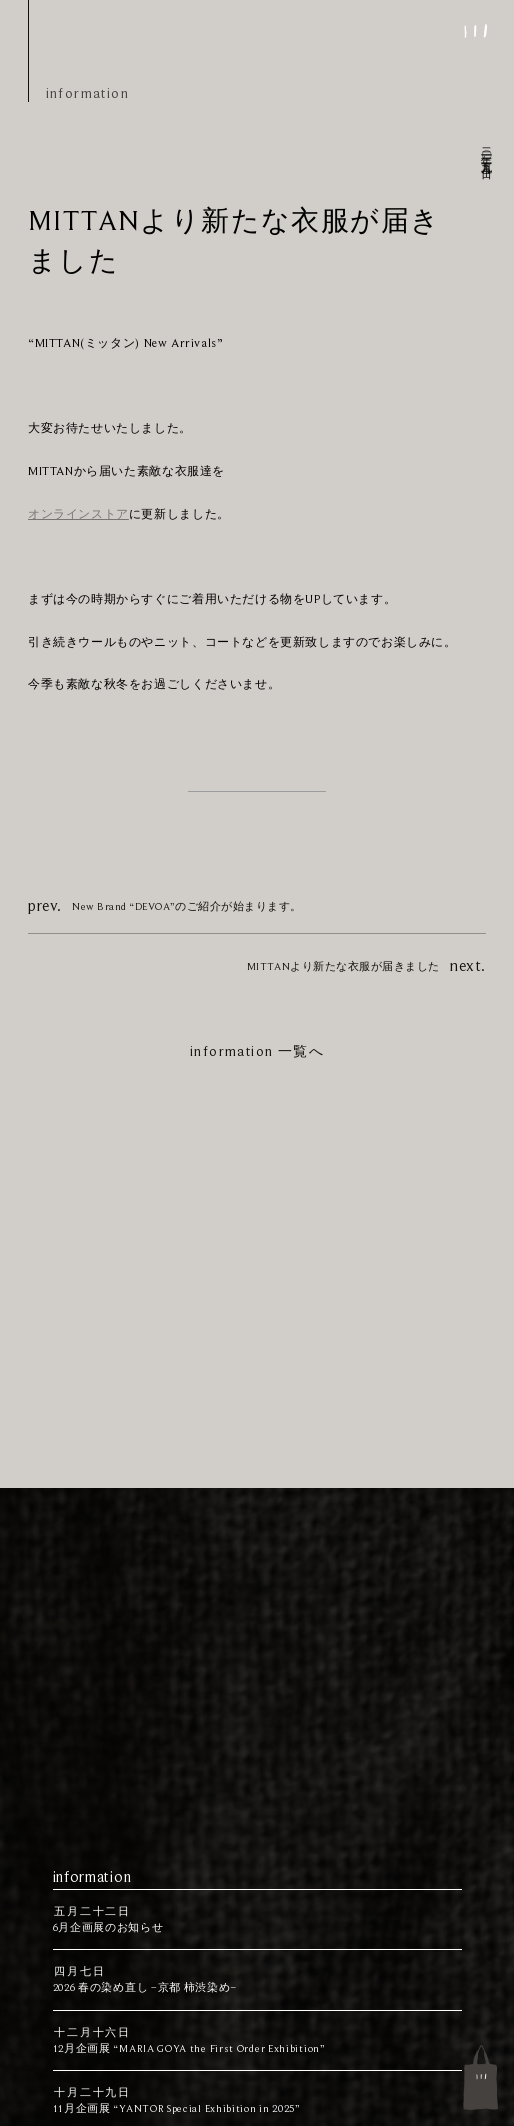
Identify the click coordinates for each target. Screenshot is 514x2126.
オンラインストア (78, 514)
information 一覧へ (257, 1051)
